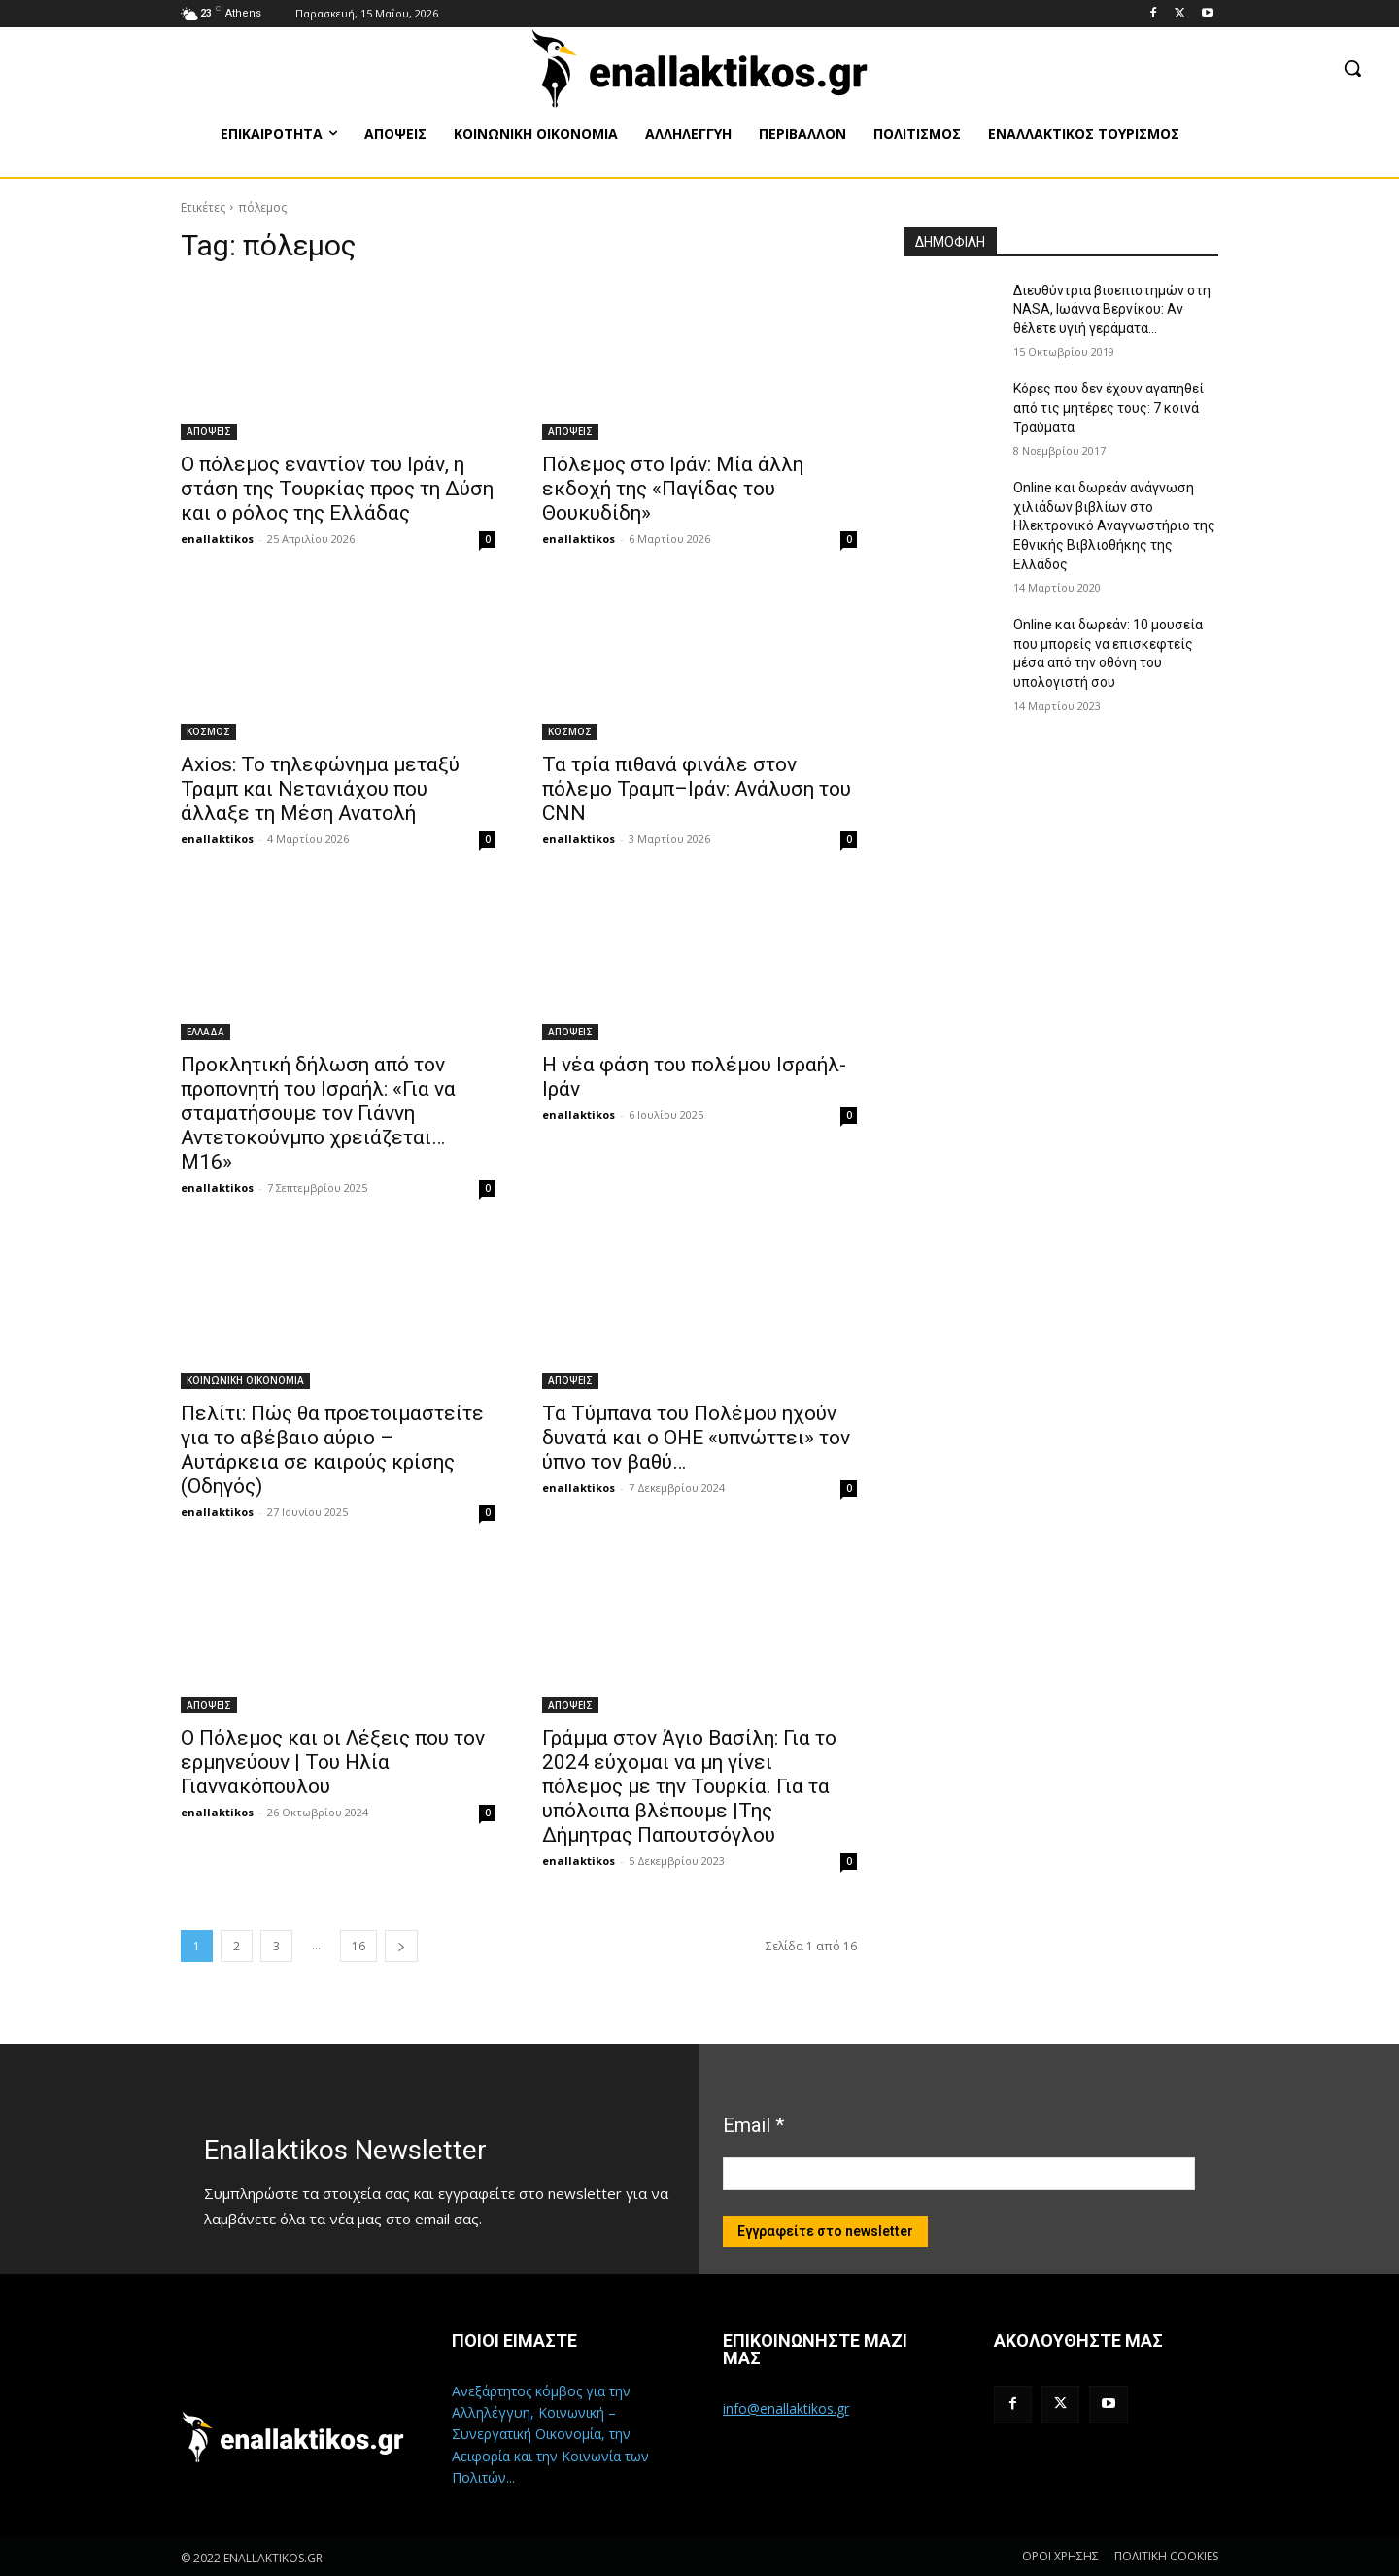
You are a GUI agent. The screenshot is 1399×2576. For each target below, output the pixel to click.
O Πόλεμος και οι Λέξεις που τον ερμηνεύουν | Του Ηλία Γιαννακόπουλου (333, 1762)
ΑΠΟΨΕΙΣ (209, 431)
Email (753, 2125)
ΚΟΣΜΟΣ (208, 731)
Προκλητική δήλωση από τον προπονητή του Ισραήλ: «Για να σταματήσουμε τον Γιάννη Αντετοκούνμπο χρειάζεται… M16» (318, 1113)
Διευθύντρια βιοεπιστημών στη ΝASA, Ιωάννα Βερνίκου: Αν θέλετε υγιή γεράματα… (1112, 309)
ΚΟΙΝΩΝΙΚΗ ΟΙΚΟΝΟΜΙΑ (245, 1380)
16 (358, 1946)
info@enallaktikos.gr (786, 2408)
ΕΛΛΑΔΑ (205, 1031)
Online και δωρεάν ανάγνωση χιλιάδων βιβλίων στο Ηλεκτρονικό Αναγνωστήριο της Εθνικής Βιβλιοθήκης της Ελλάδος (1114, 525)
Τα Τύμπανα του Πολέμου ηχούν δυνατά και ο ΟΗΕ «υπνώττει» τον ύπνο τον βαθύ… (696, 1438)
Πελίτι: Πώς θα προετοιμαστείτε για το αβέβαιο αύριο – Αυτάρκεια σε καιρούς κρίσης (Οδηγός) (332, 1450)
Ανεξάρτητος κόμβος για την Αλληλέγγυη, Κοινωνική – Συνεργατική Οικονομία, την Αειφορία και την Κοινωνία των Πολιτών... (550, 2435)
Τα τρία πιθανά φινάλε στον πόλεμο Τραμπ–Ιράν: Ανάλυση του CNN (696, 789)
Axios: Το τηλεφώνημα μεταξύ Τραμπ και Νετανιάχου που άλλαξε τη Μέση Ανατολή (320, 789)
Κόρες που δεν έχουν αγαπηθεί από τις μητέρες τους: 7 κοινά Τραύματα (1108, 407)
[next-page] (401, 1946)
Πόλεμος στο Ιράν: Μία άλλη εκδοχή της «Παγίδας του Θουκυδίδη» (672, 489)
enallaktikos (217, 538)
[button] (1352, 68)
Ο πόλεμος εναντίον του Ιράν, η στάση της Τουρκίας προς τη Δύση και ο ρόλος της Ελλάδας (337, 489)
